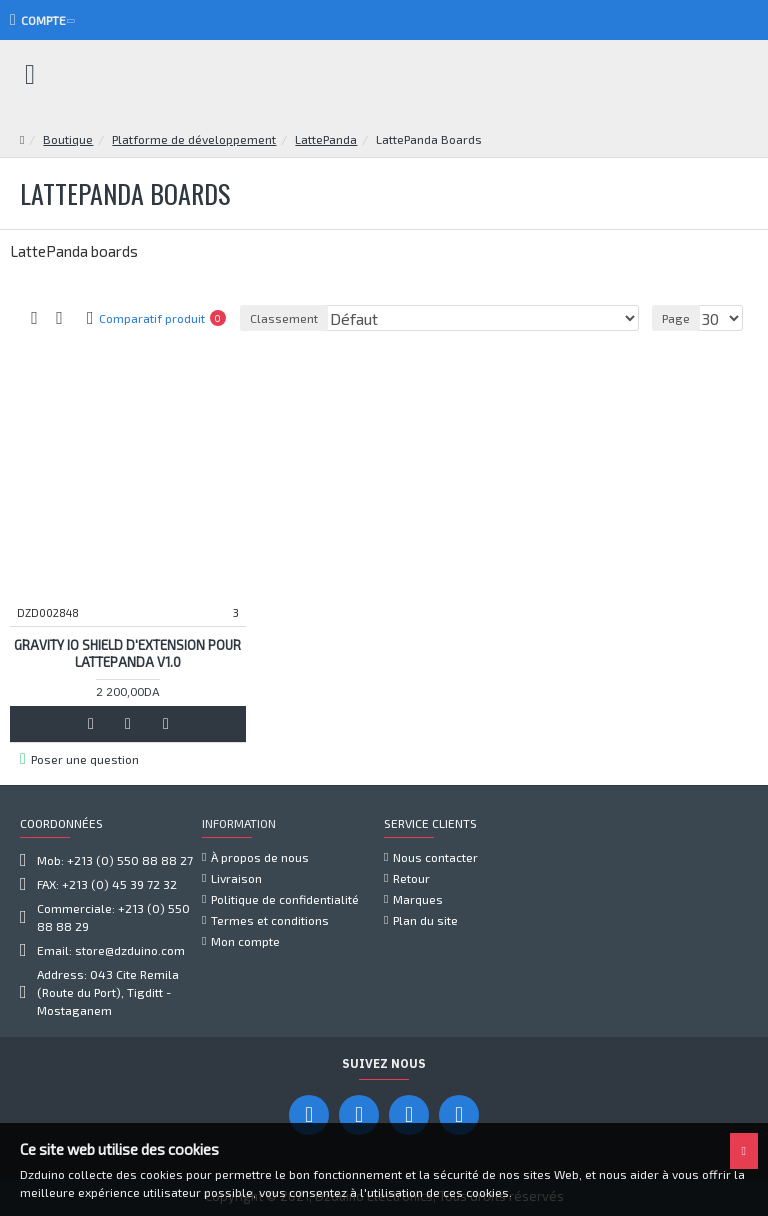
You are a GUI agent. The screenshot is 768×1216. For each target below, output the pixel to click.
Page (676, 318)
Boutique (68, 139)
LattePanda (326, 139)
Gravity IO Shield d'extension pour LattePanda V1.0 (127, 653)
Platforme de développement (194, 139)
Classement (284, 318)
